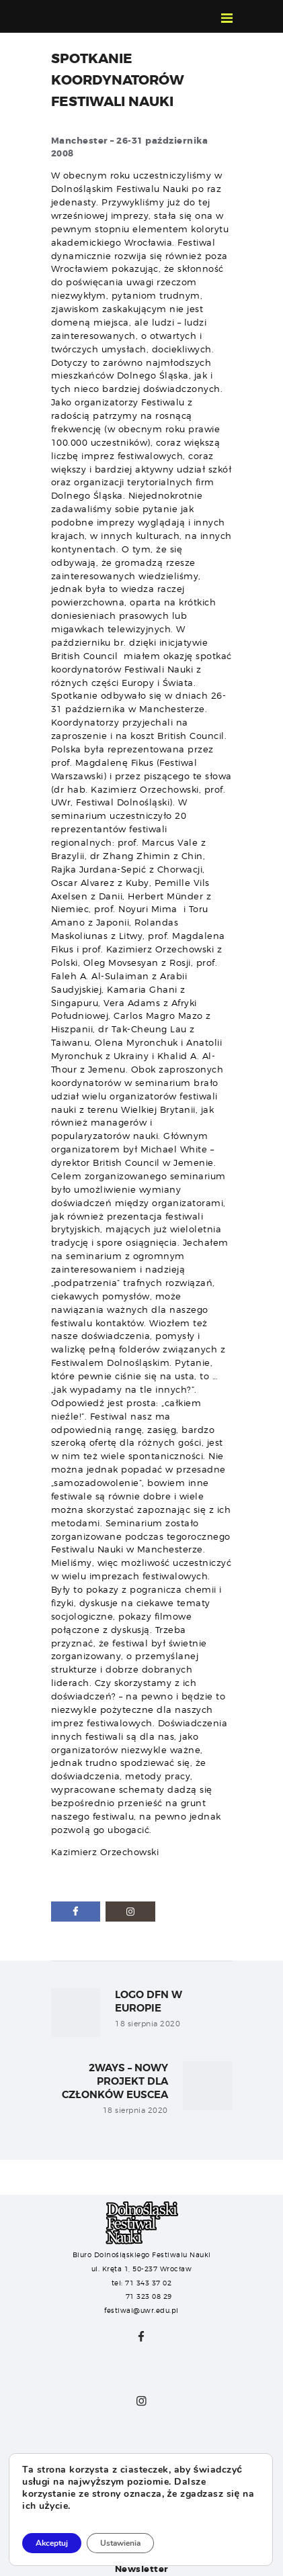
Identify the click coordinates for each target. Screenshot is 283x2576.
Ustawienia (120, 2543)
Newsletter (142, 2569)
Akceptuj (52, 2543)
